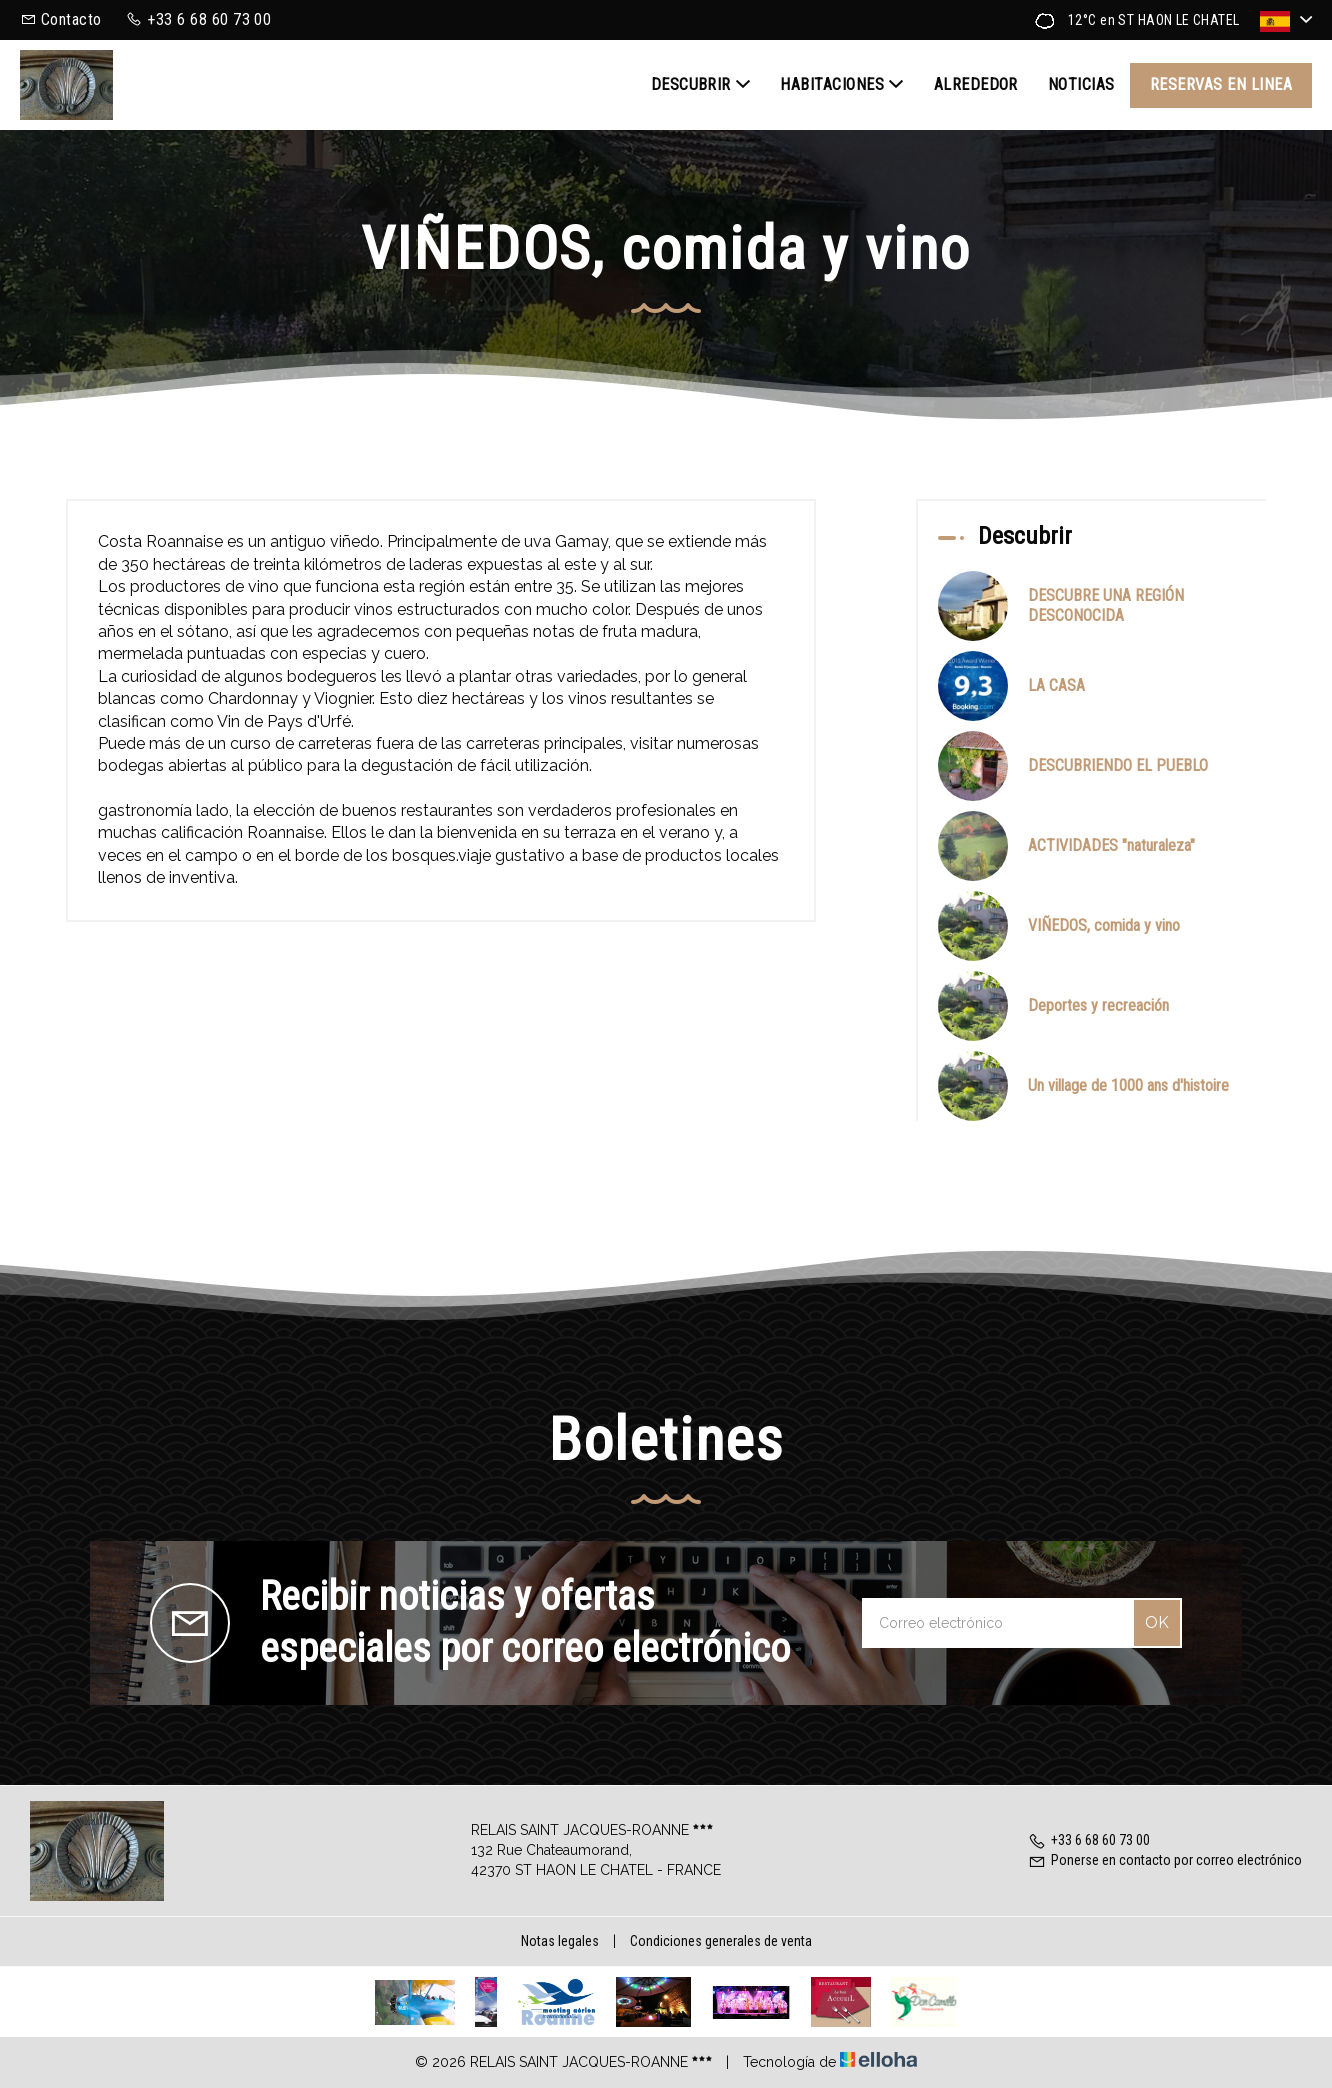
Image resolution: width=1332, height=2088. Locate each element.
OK (1157, 1622)
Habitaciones (841, 85)
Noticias (1081, 84)
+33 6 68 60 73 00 (1089, 1840)
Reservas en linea (1221, 84)
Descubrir (701, 85)
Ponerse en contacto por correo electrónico (1165, 1860)
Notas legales (560, 1941)
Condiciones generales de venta (721, 1941)
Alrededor (976, 84)
